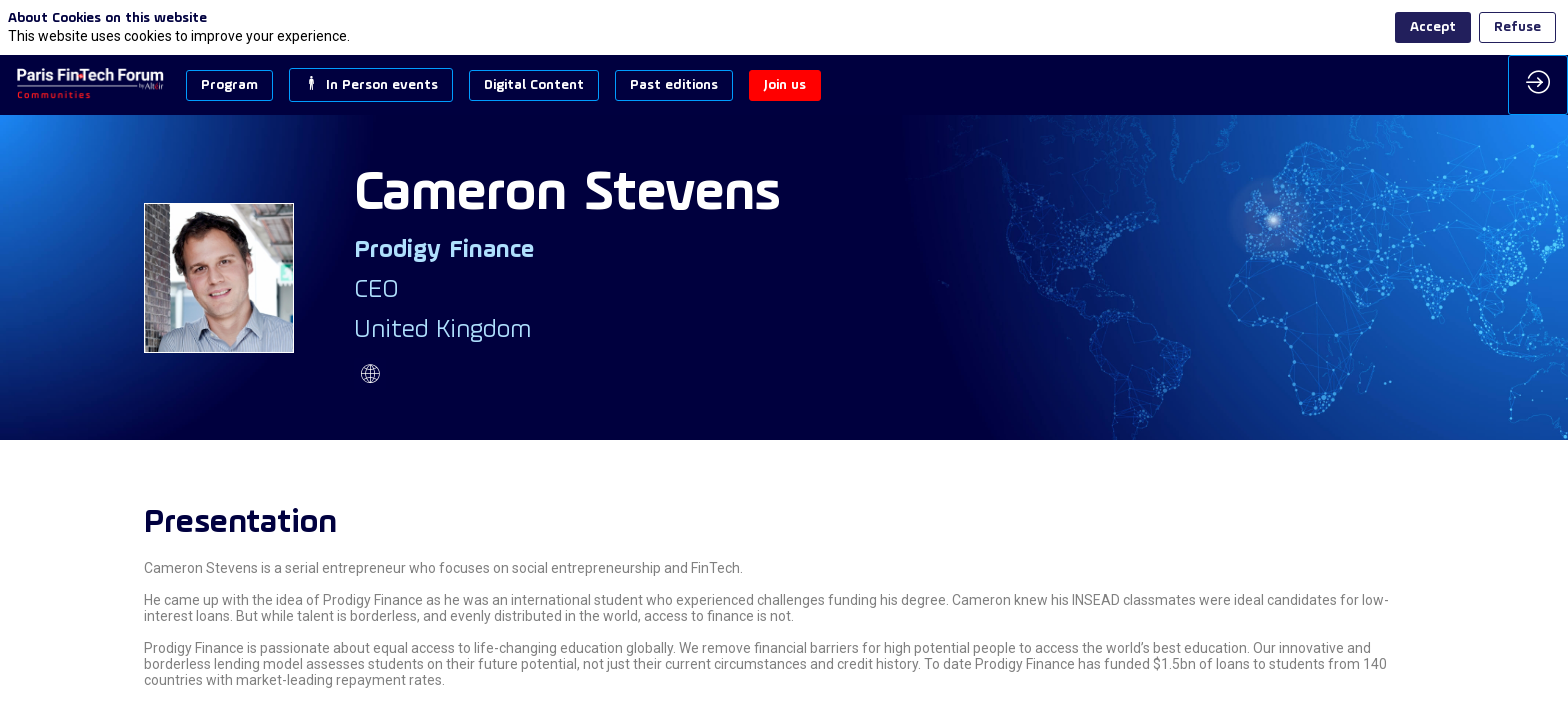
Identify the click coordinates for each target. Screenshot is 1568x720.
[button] (229, 85)
